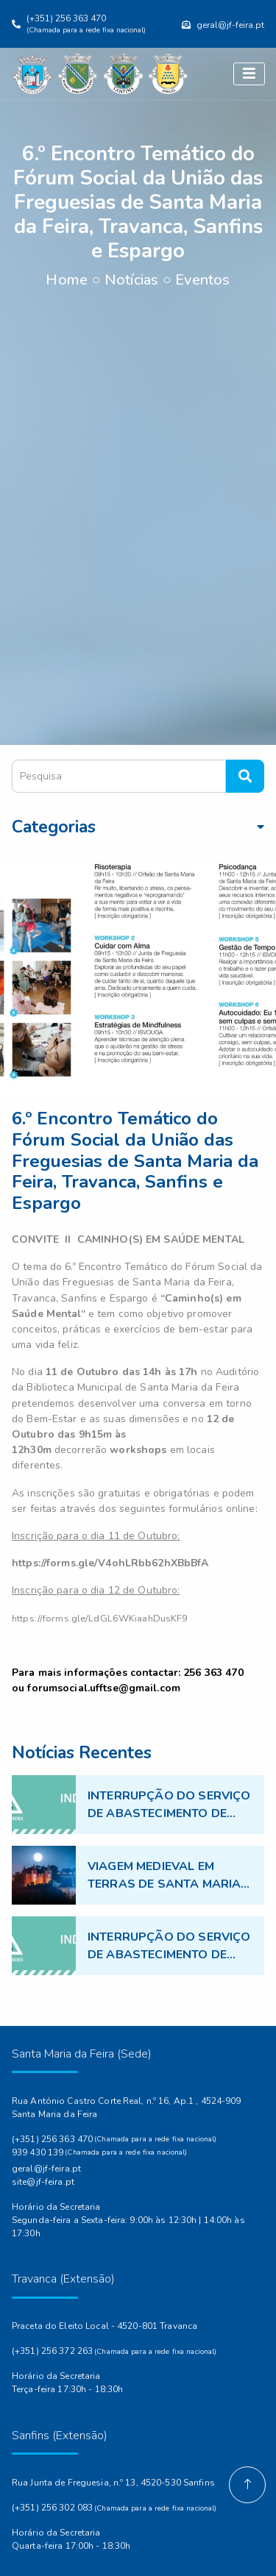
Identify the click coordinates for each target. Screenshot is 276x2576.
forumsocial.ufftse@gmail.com (103, 1688)
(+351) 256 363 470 (52, 2139)
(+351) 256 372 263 (52, 2351)
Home (67, 280)
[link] (110, 1563)
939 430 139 (37, 2152)
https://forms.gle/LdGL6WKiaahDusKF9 (100, 1618)
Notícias (132, 280)
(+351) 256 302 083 (52, 2507)
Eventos (202, 280)
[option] (138, 978)
